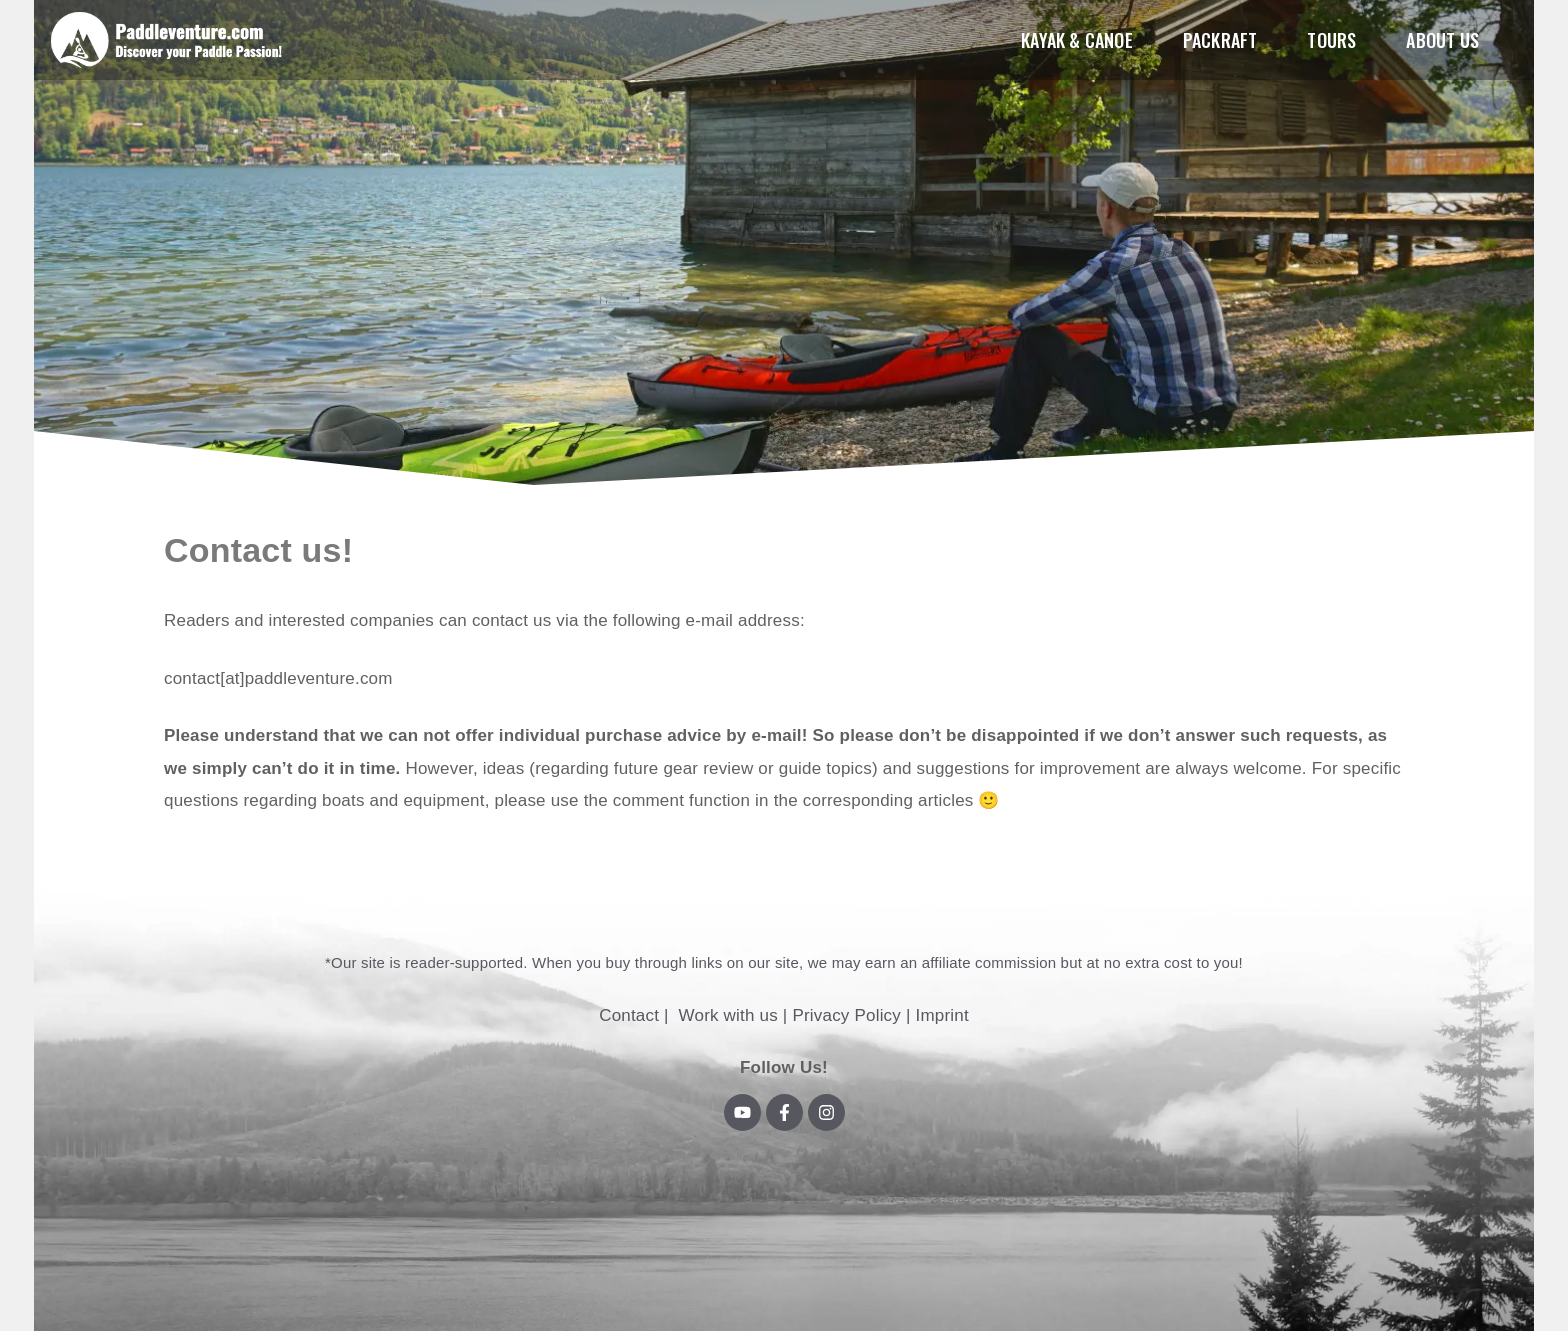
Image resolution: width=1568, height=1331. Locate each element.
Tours (1331, 40)
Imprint (941, 1015)
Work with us (728, 1015)
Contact (629, 1015)
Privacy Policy (846, 1015)
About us (1442, 40)
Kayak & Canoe (1077, 40)
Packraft (1220, 40)
